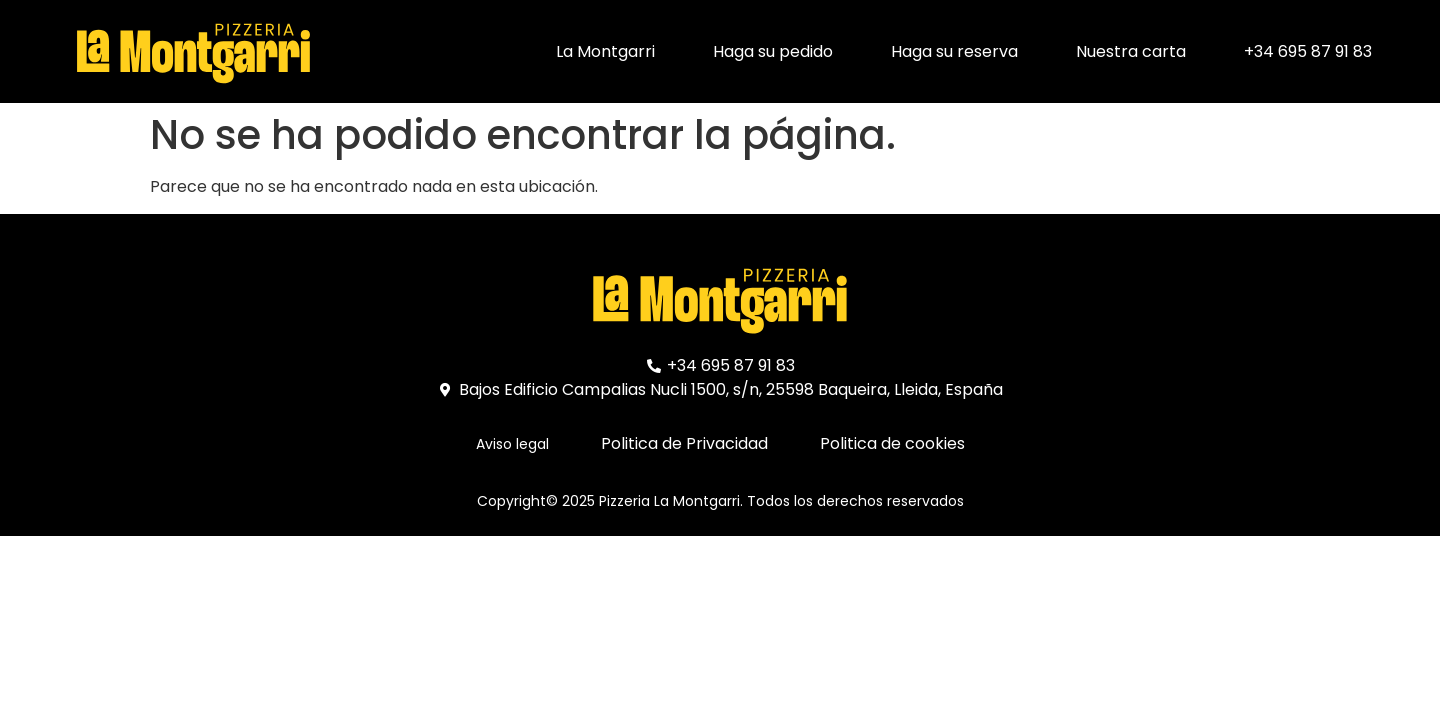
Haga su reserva (954, 51)
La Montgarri (605, 51)
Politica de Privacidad (684, 443)
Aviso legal (512, 444)
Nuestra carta (1131, 51)
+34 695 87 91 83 (1308, 51)
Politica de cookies (892, 443)
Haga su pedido (773, 51)
